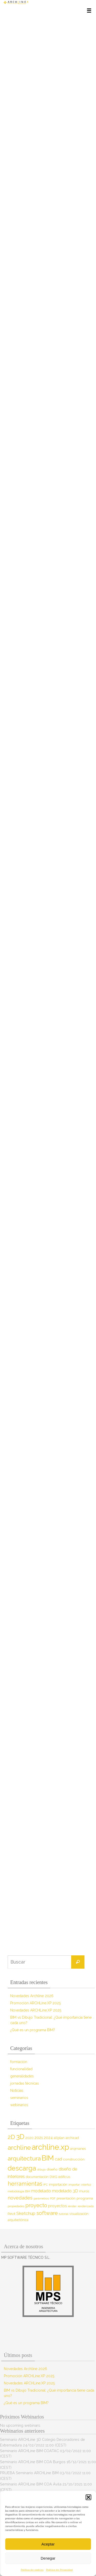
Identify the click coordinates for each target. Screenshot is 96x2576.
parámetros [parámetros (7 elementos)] (41, 2198)
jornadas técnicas (24, 2083)
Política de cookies (32, 2569)
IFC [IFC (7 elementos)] (45, 2184)
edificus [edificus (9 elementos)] (64, 2177)
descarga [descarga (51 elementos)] (22, 2168)
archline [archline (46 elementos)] (19, 2147)
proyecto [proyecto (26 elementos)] (36, 2205)
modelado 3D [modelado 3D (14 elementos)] (65, 2190)
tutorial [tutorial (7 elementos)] (63, 2214)
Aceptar (48, 2544)
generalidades (22, 2076)
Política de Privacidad (59, 2569)
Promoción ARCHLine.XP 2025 (35, 2003)
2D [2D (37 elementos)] (11, 2136)
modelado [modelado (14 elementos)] (41, 2190)
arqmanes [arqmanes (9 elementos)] (78, 2149)
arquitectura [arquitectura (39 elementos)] (24, 2158)
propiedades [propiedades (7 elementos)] (16, 2206)
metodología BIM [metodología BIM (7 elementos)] (19, 2191)
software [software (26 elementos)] (47, 2213)
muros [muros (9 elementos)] (84, 2191)
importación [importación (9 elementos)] (58, 2184)
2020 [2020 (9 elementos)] (29, 2138)
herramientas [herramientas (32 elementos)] (25, 2183)
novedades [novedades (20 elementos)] (20, 2198)
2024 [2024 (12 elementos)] (48, 2137)
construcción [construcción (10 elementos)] (73, 2159)
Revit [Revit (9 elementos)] (11, 2214)
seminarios (19, 2098)
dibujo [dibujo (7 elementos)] (41, 2169)
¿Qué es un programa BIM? (32, 2030)
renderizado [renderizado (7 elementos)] (86, 2206)
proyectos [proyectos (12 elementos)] (57, 2206)
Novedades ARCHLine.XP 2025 (35, 2010)
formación (18, 2062)
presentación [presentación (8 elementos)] (66, 2198)
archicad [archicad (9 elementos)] (72, 2138)
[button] (88, 2497)
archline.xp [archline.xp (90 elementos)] (50, 2147)
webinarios (19, 2105)
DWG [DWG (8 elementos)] (53, 2177)
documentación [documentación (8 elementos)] (37, 2177)
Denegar (48, 2558)
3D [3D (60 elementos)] (20, 2137)
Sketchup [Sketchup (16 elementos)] (25, 2213)
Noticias (16, 2090)
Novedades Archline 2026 (32, 1996)
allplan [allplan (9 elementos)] (59, 2138)
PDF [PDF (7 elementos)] (53, 2198)
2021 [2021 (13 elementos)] (39, 2137)
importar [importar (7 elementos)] (74, 2184)
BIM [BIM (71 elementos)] (48, 2158)
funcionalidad (21, 2069)
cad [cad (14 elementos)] (58, 2159)
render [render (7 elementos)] (72, 2206)
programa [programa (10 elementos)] (85, 2198)
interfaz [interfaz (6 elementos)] (86, 2184)
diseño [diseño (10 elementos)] (52, 2169)
